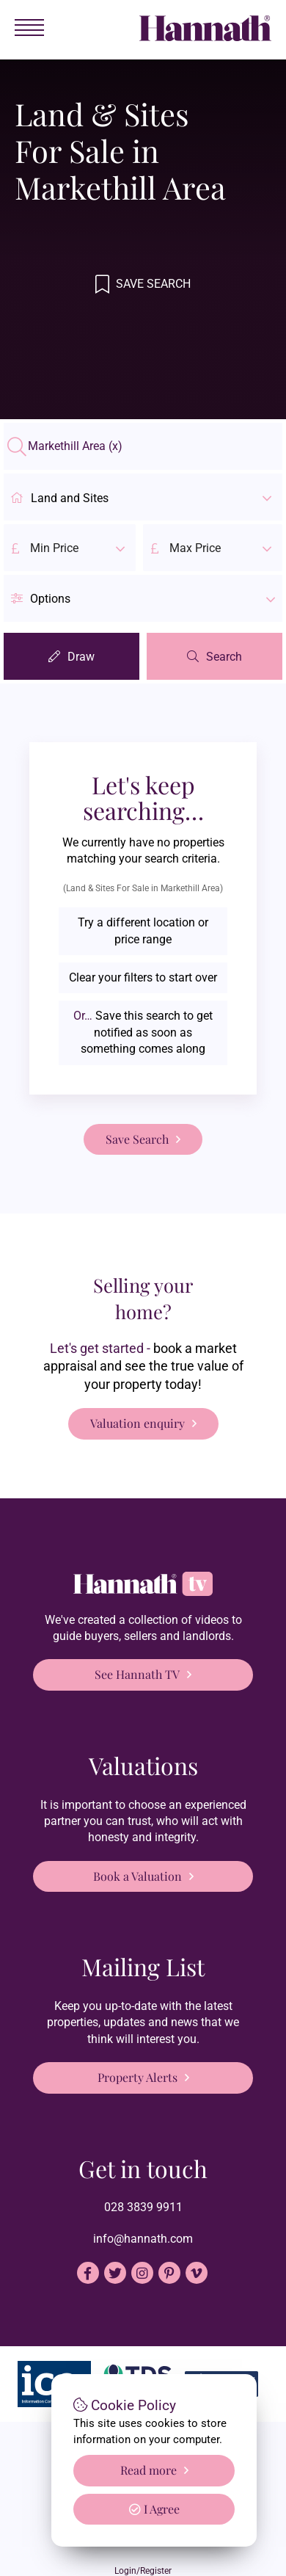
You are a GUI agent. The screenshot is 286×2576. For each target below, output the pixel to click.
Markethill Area (75, 446)
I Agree (154, 2509)
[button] (143, 598)
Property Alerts (137, 2077)
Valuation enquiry (137, 1423)
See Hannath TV (137, 1674)
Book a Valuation (137, 1876)
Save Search (152, 284)
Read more (148, 2470)
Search (224, 657)
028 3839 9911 (143, 2207)
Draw (81, 657)
